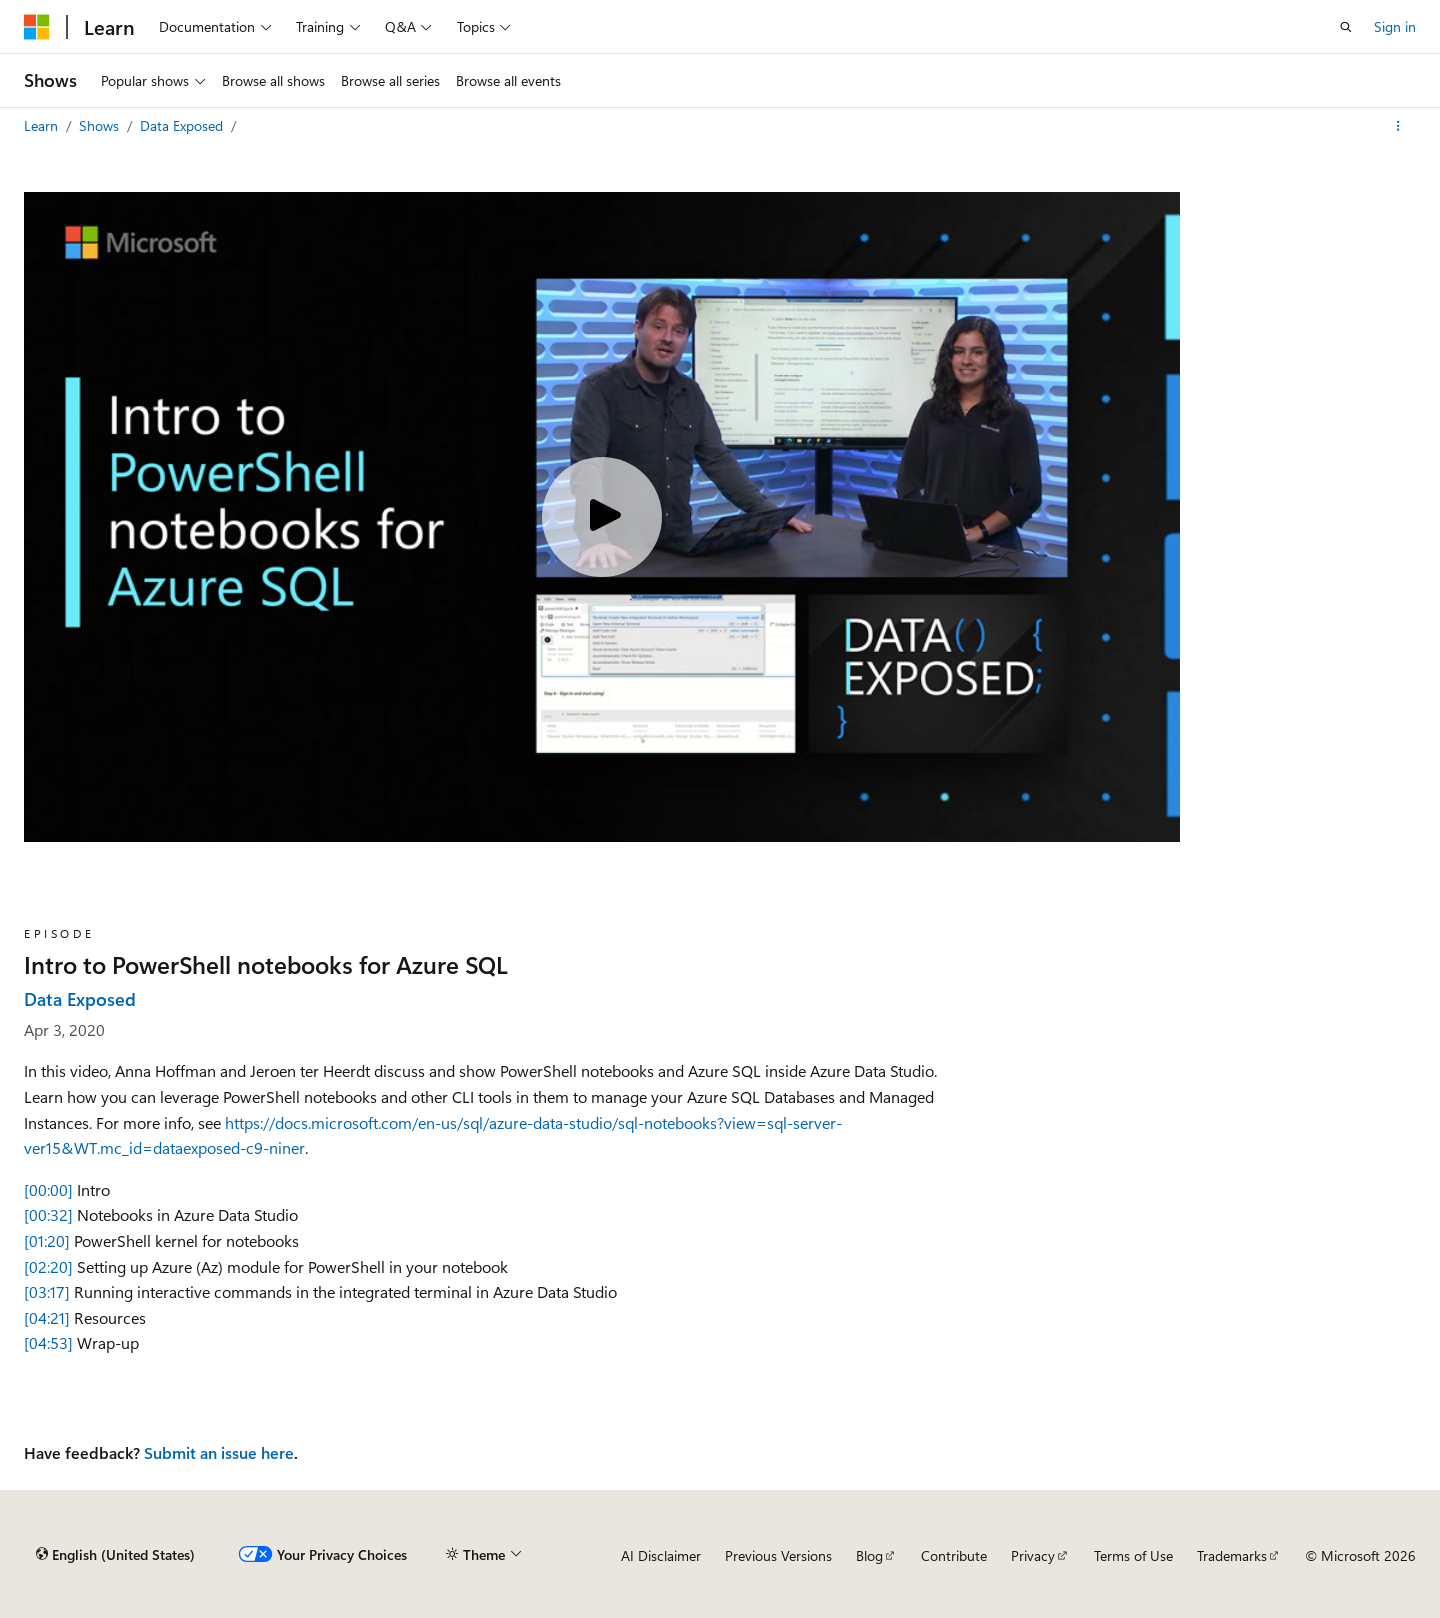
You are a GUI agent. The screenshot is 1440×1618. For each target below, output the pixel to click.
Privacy (1033, 1555)
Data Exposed (183, 125)
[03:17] (47, 1291)
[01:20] (47, 1240)
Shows (101, 125)
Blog (869, 1555)
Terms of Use (1133, 1555)
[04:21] (47, 1317)
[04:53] (48, 1342)
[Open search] (1346, 27)
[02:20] (48, 1266)
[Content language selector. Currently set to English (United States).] (115, 1555)
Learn (43, 125)
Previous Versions (778, 1555)
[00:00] (48, 1189)
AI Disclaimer (661, 1555)
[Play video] (602, 517)
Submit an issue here (219, 1452)
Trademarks (1232, 1555)
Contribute (954, 1555)
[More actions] (1398, 126)
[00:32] (48, 1214)
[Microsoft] (37, 27)
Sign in (1395, 26)
